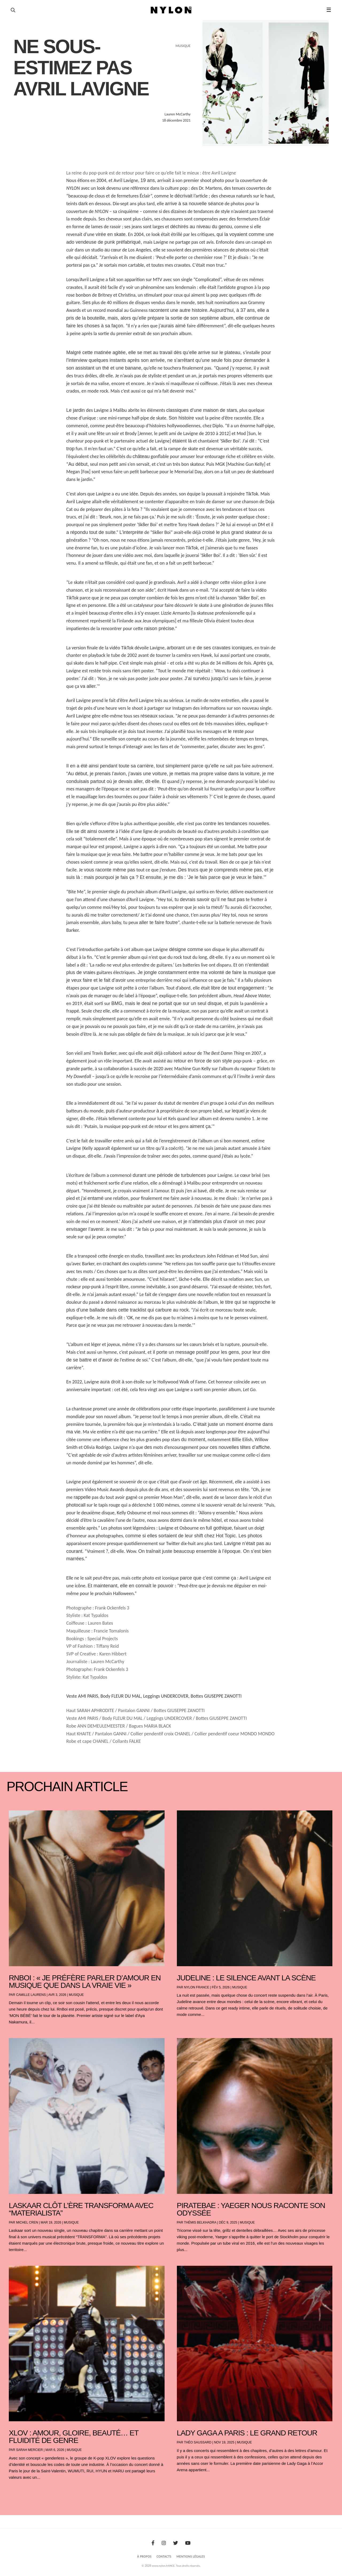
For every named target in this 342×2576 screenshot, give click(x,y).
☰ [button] (328, 9)
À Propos (144, 2556)
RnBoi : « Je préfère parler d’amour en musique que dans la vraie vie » (85, 1981)
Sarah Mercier (29, 2450)
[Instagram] (164, 2543)
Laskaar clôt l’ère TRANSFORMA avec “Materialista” (81, 2209)
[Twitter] (175, 2543)
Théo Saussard (197, 2442)
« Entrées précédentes (19, 2491)
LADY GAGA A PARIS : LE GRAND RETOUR (247, 2433)
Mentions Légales (191, 2556)
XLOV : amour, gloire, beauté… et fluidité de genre (73, 2437)
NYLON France (196, 1987)
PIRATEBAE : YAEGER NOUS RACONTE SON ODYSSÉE (251, 2209)
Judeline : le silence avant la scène (246, 1978)
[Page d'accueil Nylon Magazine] (171, 10)
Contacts (164, 2556)
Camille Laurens (31, 1995)
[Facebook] (152, 2543)
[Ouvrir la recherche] (13, 10)
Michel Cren (27, 2222)
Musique (76, 1995)
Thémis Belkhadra (200, 2222)
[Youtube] (188, 2543)
